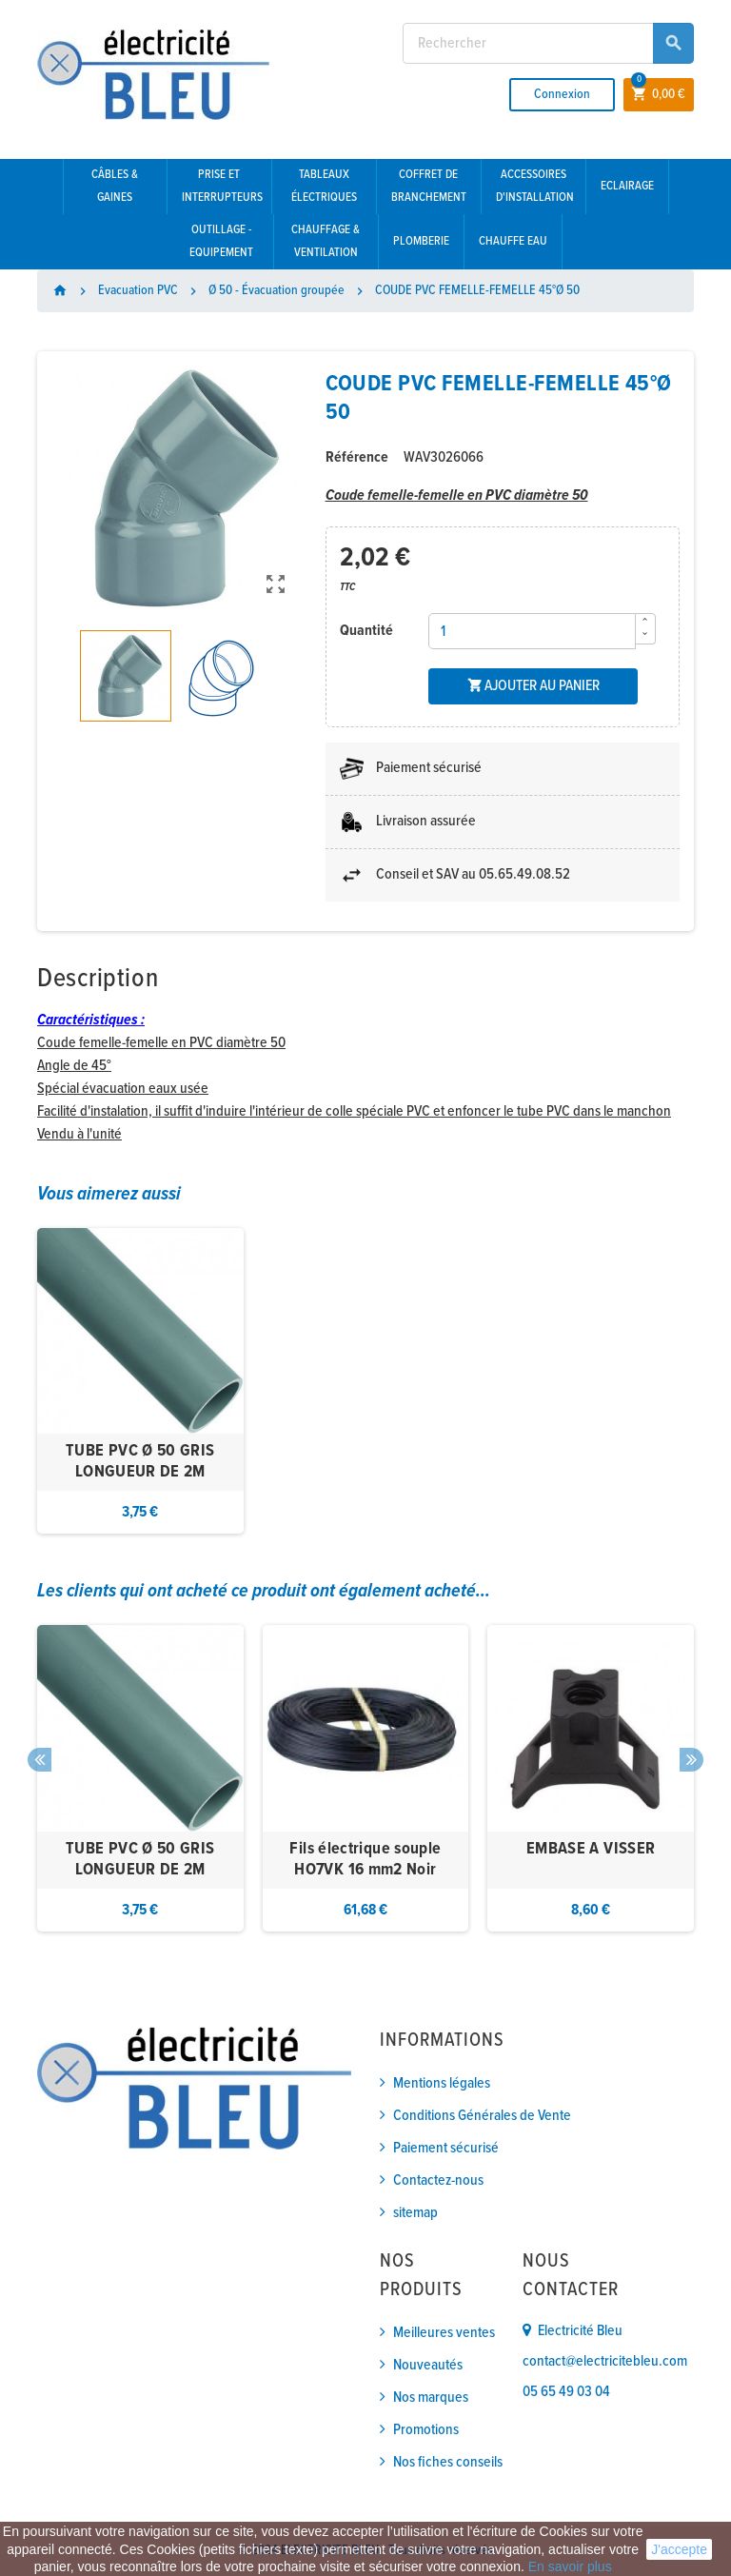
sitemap (415, 2213)
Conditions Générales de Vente (482, 2116)
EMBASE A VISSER (590, 1849)
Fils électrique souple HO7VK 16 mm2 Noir (365, 1859)
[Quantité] (532, 631)
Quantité (366, 631)
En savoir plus (570, 2566)
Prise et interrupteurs (222, 186)
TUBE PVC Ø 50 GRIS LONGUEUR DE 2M (140, 1461)
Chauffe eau (513, 241)
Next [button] (691, 1760)
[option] (140, 1381)
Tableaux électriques (324, 186)
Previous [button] (39, 1760)
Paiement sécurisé (446, 2148)
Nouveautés (428, 2365)
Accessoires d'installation (535, 186)
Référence (357, 457)
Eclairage (627, 186)
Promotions (426, 2430)
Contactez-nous (438, 2180)
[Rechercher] (548, 43)
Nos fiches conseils (448, 2462)
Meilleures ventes (444, 2333)
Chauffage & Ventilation (325, 241)
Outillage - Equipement (221, 241)
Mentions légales (441, 2083)
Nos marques (430, 2398)
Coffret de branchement (428, 186)
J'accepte (679, 2549)
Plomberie (421, 241)
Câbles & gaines (114, 186)
